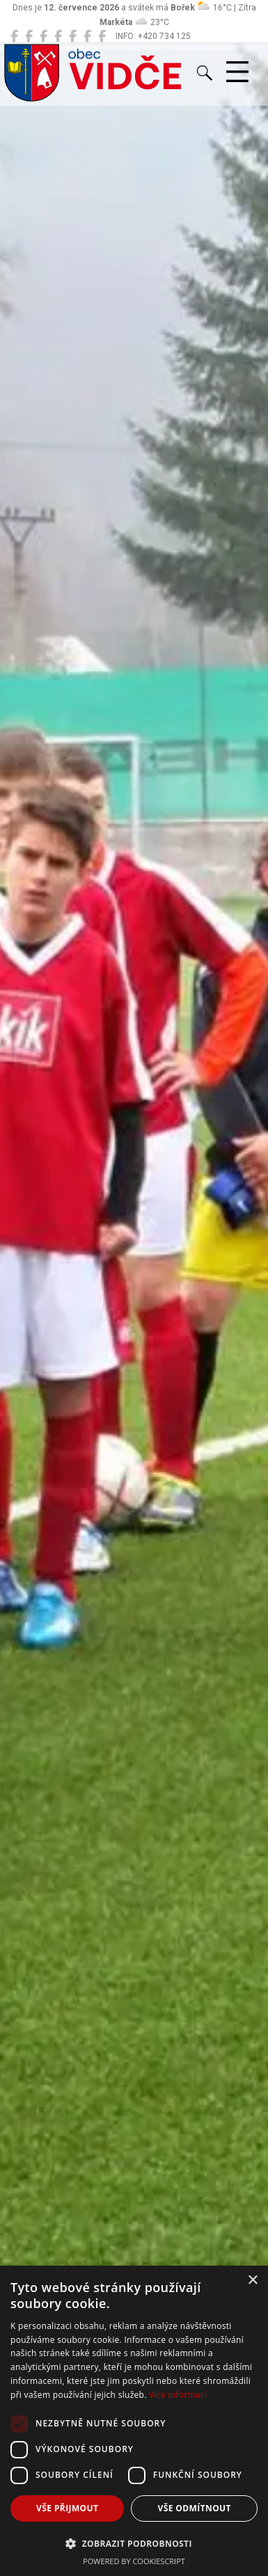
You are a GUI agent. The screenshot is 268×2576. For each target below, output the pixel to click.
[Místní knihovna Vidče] (29, 36)
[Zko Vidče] (102, 36)
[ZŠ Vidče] (58, 36)
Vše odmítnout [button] (194, 2508)
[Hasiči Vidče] (73, 36)
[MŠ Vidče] (43, 36)
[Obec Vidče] (14, 36)
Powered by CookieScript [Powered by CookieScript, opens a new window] (134, 2561)
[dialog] (134, 2421)
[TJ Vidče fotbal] (87, 36)
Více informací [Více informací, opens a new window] (178, 2395)
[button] (134, 2543)
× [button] (252, 2280)
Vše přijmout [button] (67, 2508)
